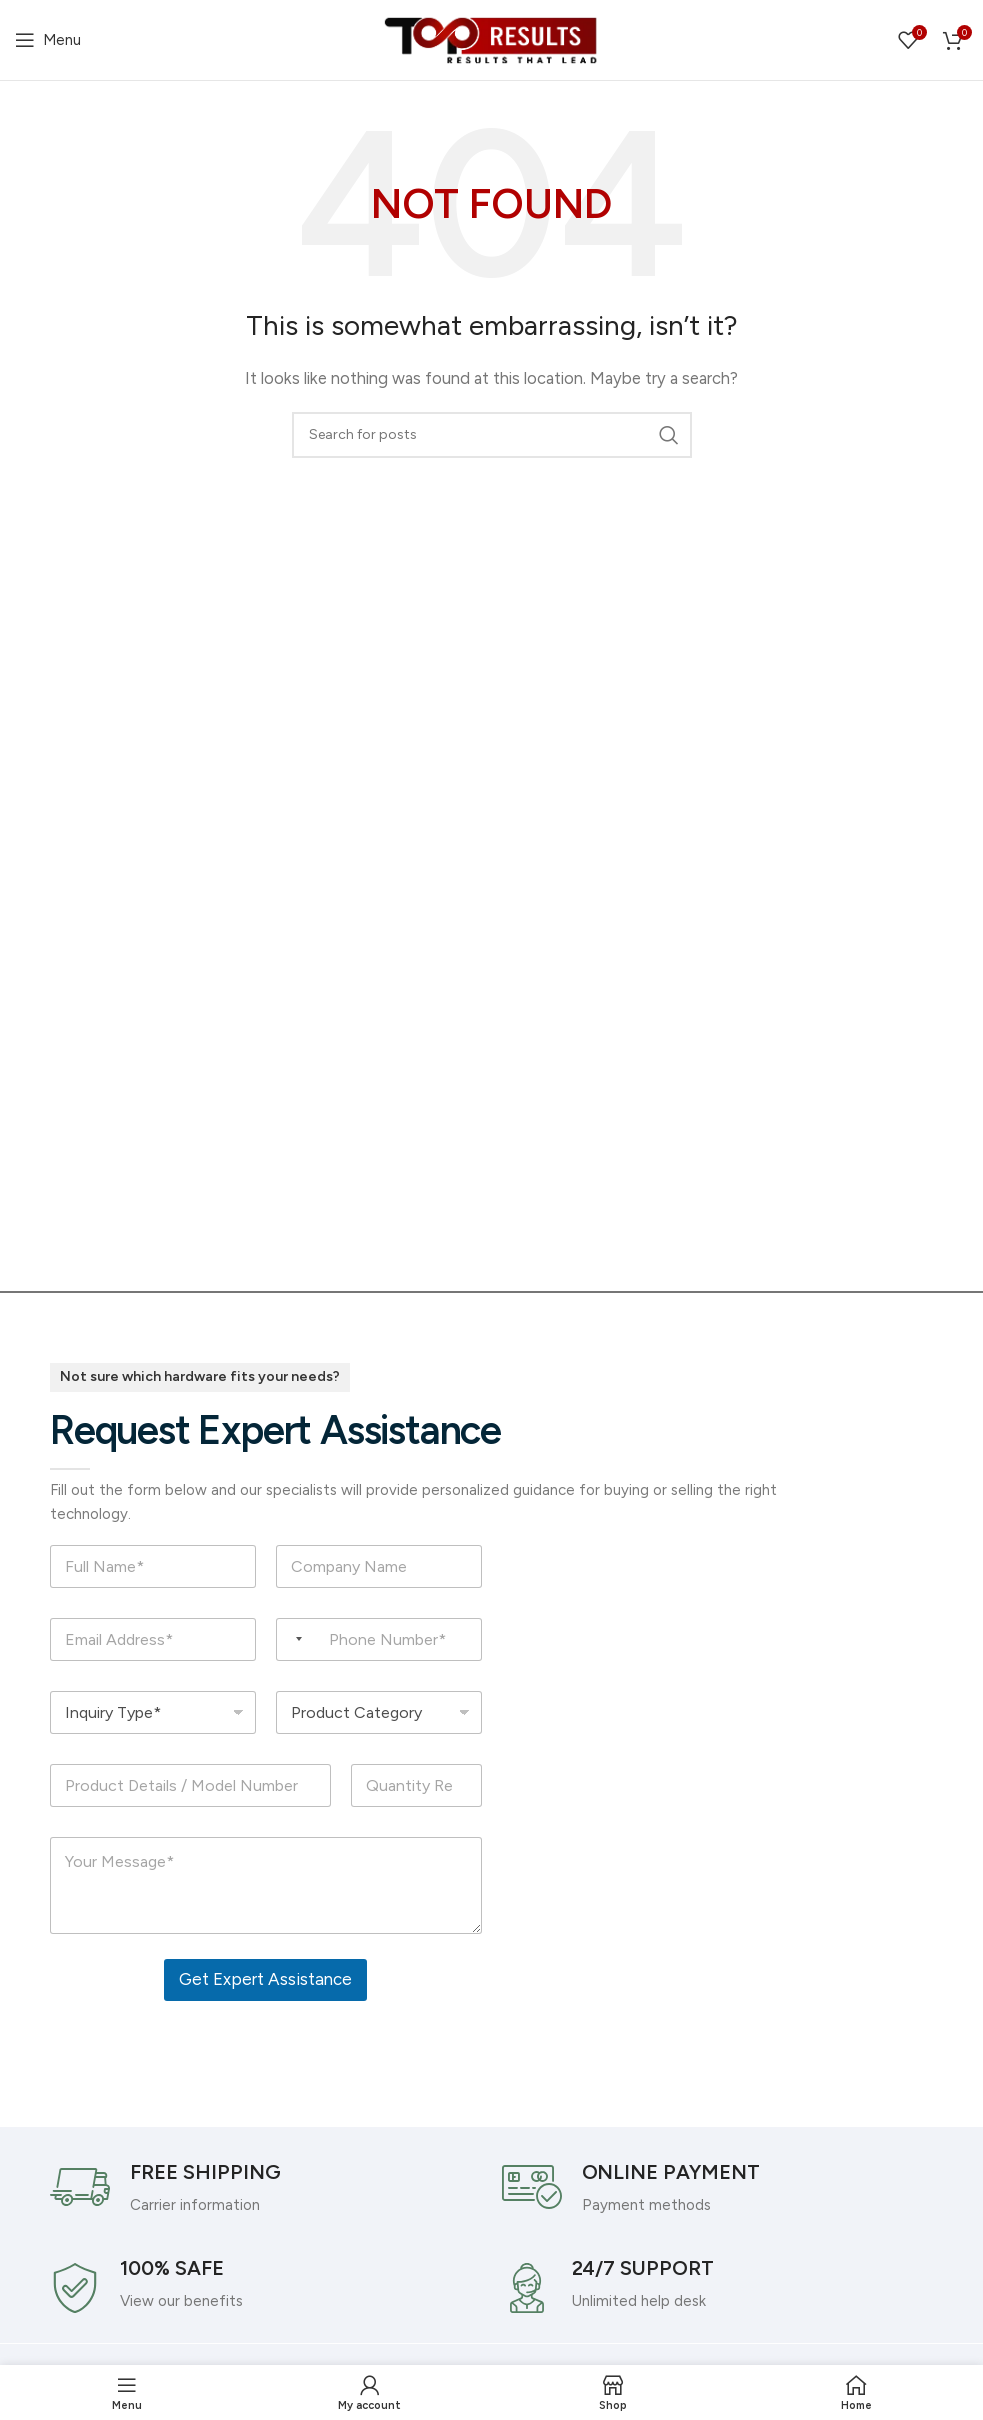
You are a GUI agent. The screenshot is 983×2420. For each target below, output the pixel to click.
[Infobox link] (265, 2187)
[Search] (492, 435)
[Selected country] (292, 1639)
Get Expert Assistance (265, 1979)
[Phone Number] (379, 1639)
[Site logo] (492, 39)
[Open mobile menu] (48, 40)
